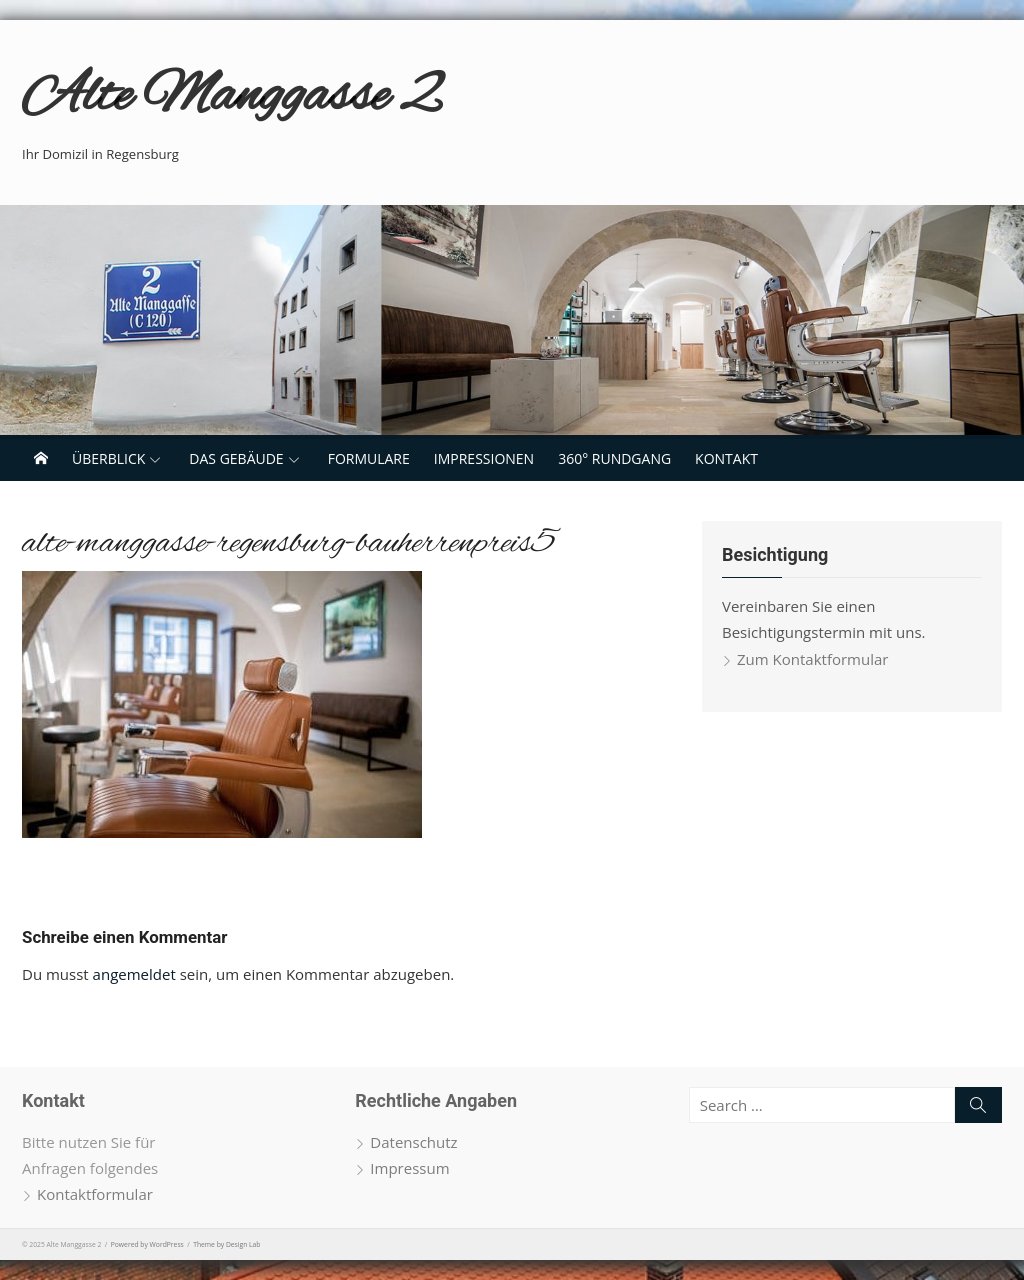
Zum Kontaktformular (812, 659)
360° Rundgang (614, 458)
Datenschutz (413, 1142)
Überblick (108, 458)
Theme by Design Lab (226, 1244)
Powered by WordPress (147, 1244)
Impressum (409, 1168)
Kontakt (726, 458)
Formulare (369, 458)
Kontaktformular (95, 1194)
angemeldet (134, 974)
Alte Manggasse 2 (230, 97)
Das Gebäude (236, 458)
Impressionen (484, 458)
